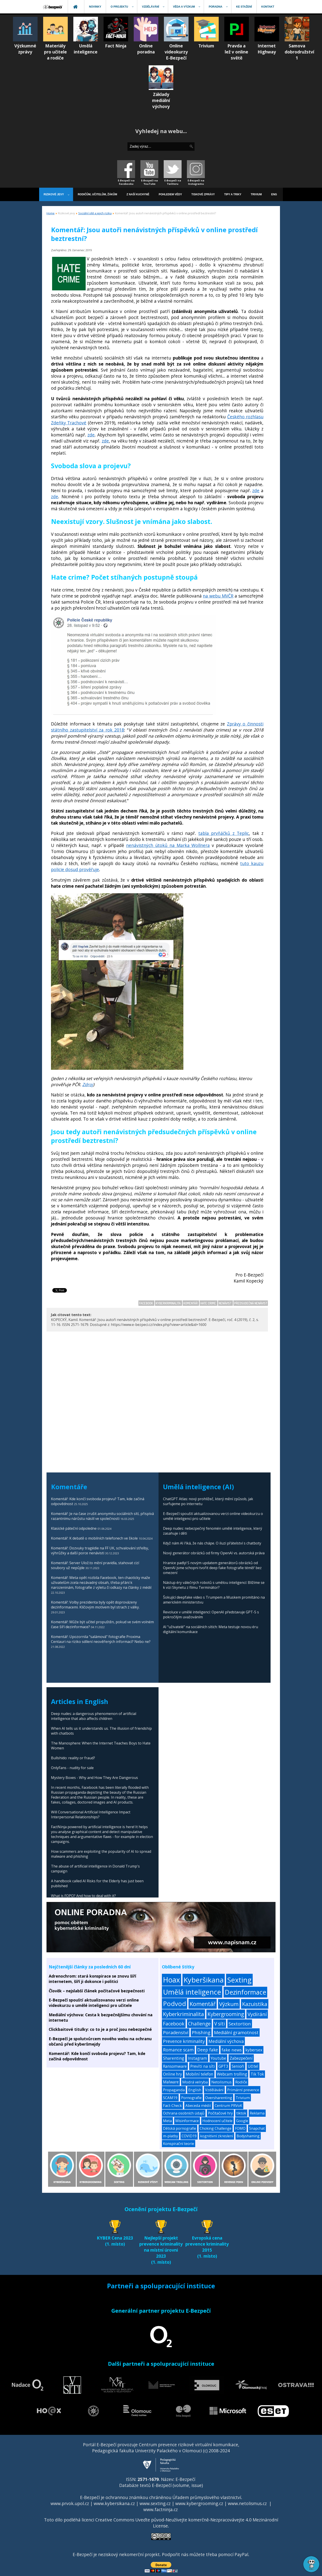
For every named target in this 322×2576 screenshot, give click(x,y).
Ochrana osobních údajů (183, 2113)
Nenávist (225, 1303)
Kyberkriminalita (168, 1303)
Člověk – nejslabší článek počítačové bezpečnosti (97, 1990)
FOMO (240, 2128)
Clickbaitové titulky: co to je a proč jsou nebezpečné (100, 2029)
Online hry (172, 2074)
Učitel (253, 2066)
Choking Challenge (215, 2128)
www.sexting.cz (155, 2503)
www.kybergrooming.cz (199, 2503)
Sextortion (240, 2024)
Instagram (197, 2058)
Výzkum (229, 2004)
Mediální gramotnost (236, 2032)
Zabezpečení (241, 2058)
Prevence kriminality (184, 2041)
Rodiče (241, 2082)
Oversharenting (218, 2097)
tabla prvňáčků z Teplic (223, 833)
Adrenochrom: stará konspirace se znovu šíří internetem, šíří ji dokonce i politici (92, 1978)
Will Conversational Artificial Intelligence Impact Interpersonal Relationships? (90, 1814)
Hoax (171, 1980)
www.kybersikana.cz (114, 2503)
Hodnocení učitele (217, 2120)
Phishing (201, 2032)
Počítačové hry (220, 2113)
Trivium (243, 2097)
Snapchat (257, 2128)
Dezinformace (245, 1992)
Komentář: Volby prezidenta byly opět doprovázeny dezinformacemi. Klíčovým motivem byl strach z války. (95, 1605)
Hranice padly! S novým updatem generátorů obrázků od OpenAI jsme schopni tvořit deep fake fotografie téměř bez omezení (212, 1567)
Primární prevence (243, 2089)
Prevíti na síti (202, 2066)
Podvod (174, 2003)
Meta (167, 2120)
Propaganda (174, 2089)
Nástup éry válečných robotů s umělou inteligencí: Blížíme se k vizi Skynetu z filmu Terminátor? (214, 1585)
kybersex (253, 2050)
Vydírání (257, 2014)
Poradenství (175, 2032)
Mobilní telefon (199, 2074)
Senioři (238, 2066)
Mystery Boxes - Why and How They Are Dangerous (94, 1777)
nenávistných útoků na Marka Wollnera (168, 845)
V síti (219, 2024)
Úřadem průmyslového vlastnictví (206, 2497)
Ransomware (175, 2066)
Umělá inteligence (192, 1992)
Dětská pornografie (179, 2128)
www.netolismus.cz (247, 2503)
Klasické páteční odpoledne (74, 1528)
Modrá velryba (195, 2082)
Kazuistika (254, 2004)
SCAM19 (170, 2097)
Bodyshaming (248, 2136)
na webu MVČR (218, 596)
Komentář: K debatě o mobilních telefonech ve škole (94, 1538)
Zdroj (87, 1084)
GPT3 (223, 2066)
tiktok (241, 2113)
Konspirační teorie (178, 2143)
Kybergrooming (226, 2014)
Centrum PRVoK (228, 2105)
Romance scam (178, 2050)
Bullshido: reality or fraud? (73, 1757)
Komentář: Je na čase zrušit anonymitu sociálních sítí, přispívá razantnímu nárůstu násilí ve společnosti (102, 1516)
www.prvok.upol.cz (70, 2503)
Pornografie (191, 2097)
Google (242, 2120)
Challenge (199, 2023)
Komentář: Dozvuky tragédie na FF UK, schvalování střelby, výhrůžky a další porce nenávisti (100, 1550)
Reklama (257, 2113)
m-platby (170, 2136)
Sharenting (173, 2058)
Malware (171, 2082)
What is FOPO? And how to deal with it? (83, 1895)
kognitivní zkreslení (216, 2136)
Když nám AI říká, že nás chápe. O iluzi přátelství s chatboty (212, 1543)
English (194, 2089)
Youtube (218, 2058)
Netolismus (221, 2082)
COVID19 (189, 2136)
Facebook (146, 1303)
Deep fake (207, 2050)
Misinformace (187, 2120)
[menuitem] (53, 6)
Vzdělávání (214, 2089)
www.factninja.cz (160, 2509)
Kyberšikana (204, 1980)
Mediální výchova (226, 2041)
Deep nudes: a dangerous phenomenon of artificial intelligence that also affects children (93, 1716)
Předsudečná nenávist (250, 1303)
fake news (232, 2050)
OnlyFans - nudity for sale (72, 1767)
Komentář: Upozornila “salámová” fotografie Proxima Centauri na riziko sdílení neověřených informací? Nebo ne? (101, 1639)
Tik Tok (257, 2074)
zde (91, 435)
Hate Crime (208, 1303)
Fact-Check (172, 2105)
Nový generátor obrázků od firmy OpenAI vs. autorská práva (214, 1553)
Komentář (190, 1303)
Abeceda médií (198, 2105)
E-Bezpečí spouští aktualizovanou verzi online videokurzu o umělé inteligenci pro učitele (94, 2002)
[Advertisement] (157, 1365)
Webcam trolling (232, 2074)
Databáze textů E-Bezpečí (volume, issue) (161, 2485)
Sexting (239, 1980)
